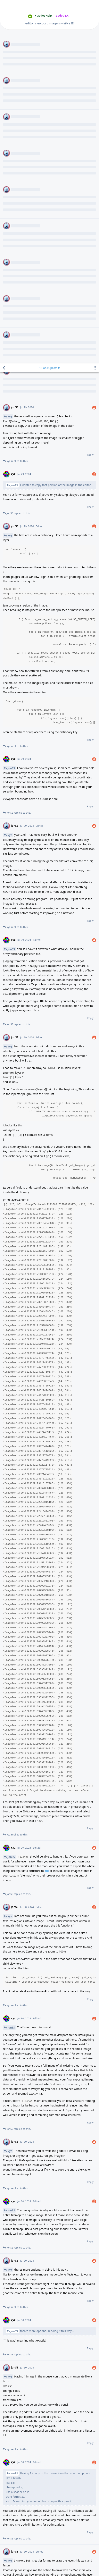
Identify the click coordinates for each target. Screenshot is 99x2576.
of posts (49, 4)
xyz (10, 53)
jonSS (14, 122)
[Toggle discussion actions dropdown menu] (95, 4)
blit (47, 1507)
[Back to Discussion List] (4, 4)
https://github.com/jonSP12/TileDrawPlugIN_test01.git (39, 2323)
